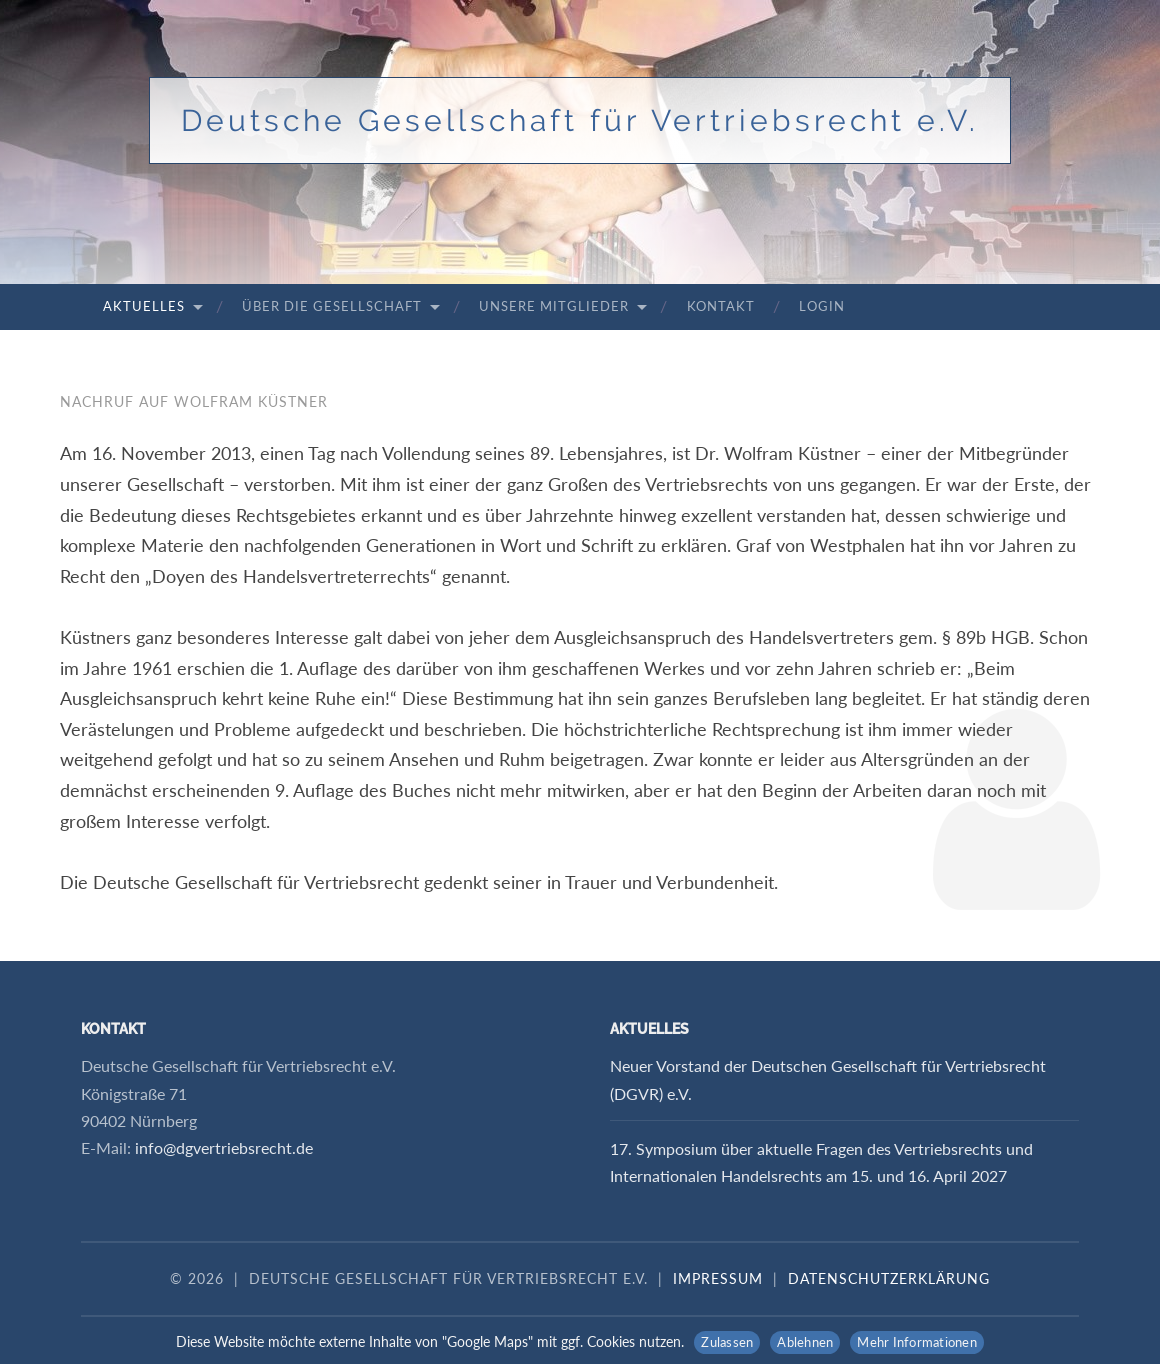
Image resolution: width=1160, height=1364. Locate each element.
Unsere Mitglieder (554, 306)
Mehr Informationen (917, 1342)
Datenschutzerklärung (889, 1278)
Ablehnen (805, 1342)
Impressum (718, 1278)
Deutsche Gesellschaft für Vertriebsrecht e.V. (580, 120)
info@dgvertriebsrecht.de (224, 1147)
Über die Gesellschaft (332, 306)
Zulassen (727, 1342)
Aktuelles (144, 306)
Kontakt (721, 306)
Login (822, 306)
